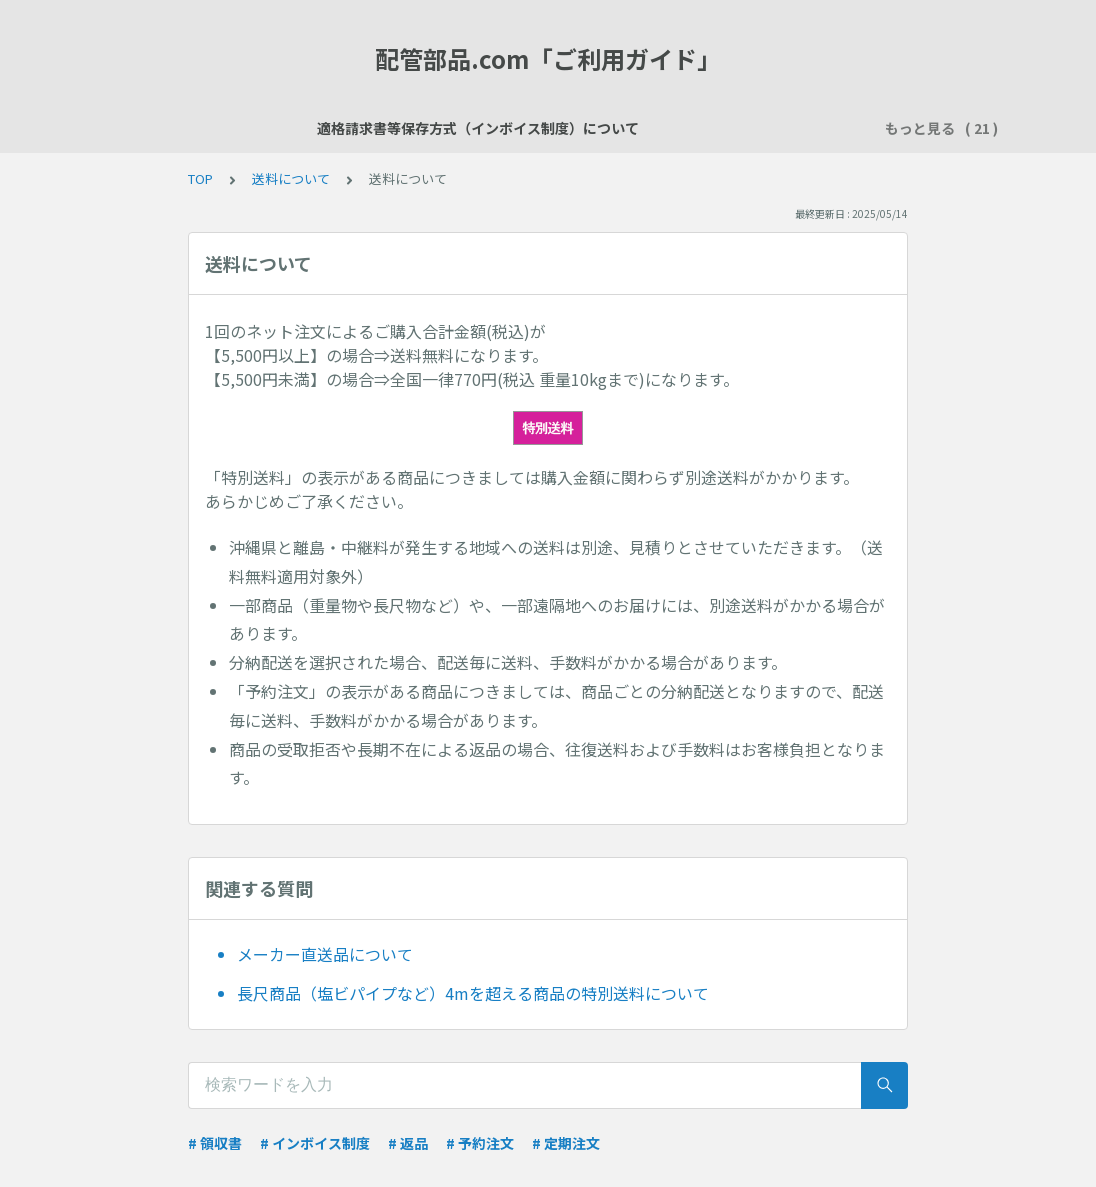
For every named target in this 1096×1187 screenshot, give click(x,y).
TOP (200, 178)
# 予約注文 (480, 1143)
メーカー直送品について (325, 954)
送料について (291, 178)
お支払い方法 (786, 128)
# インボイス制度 (315, 1143)
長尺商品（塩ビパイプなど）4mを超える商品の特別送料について (473, 993)
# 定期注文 (566, 1143)
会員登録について (534, 128)
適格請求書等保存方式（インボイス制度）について (289, 128)
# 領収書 (215, 1143)
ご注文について (667, 128)
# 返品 (408, 1143)
